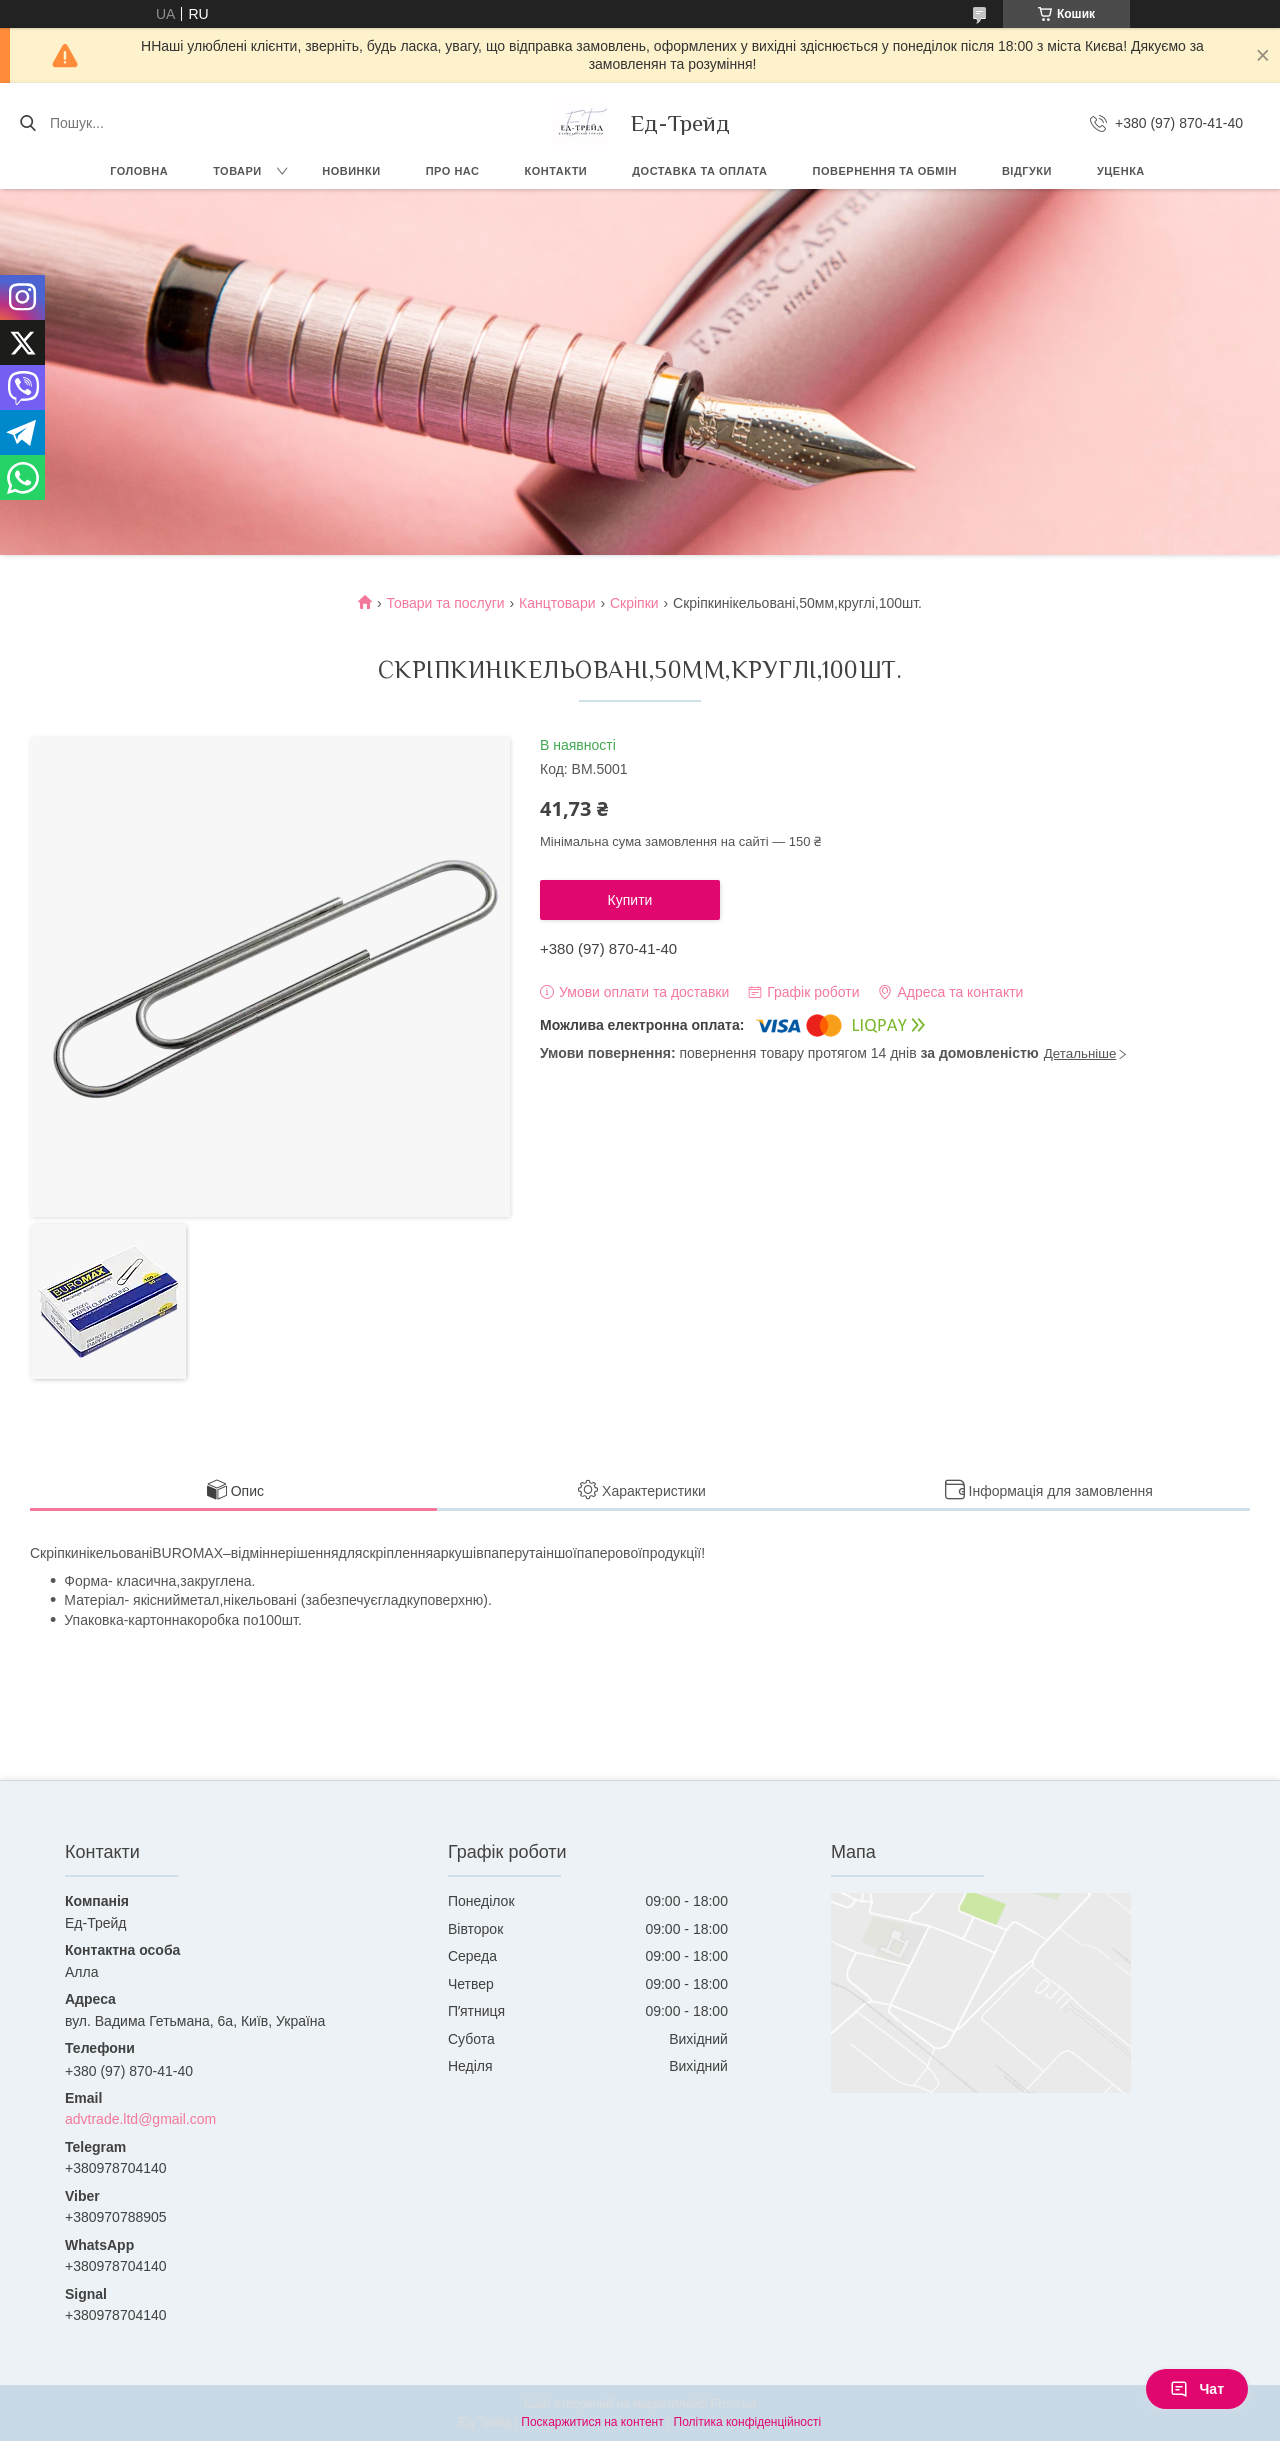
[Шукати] (27, 123)
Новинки (351, 171)
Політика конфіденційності (748, 2422)
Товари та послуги (445, 603)
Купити (630, 900)
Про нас (453, 171)
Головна (139, 171)
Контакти (555, 171)
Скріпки (634, 603)
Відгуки (1027, 171)
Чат (1197, 2389)
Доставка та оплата (699, 171)
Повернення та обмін (885, 171)
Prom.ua (733, 2404)
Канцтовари (557, 603)
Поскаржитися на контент (592, 2422)
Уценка (1121, 171)
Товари (237, 171)
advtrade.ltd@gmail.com (140, 2119)
